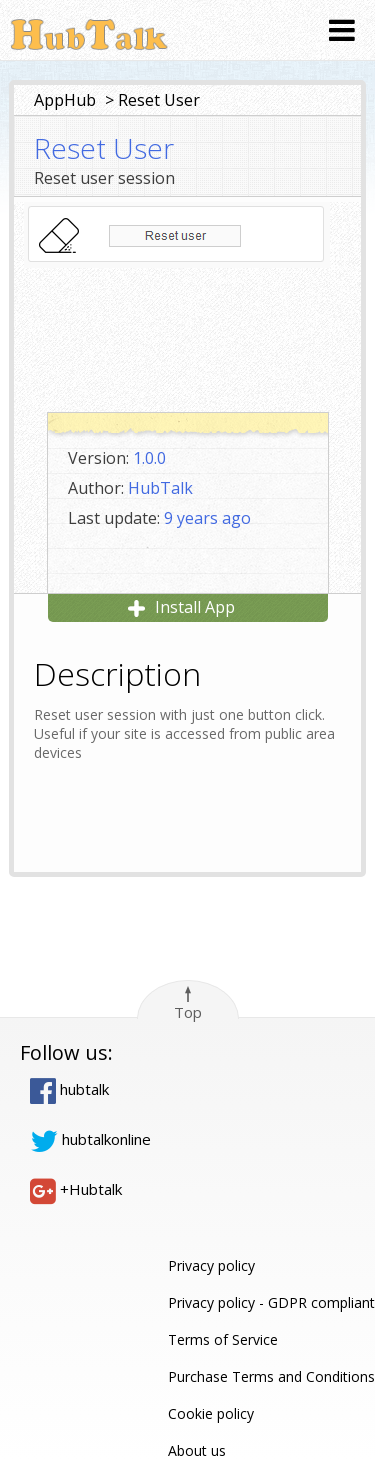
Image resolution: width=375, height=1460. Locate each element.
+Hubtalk (76, 1189)
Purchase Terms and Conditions (271, 1376)
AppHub (65, 100)
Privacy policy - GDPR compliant (271, 1302)
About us (197, 1450)
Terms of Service (223, 1339)
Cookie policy (211, 1413)
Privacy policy (211, 1265)
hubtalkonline (90, 1139)
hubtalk (69, 1089)
